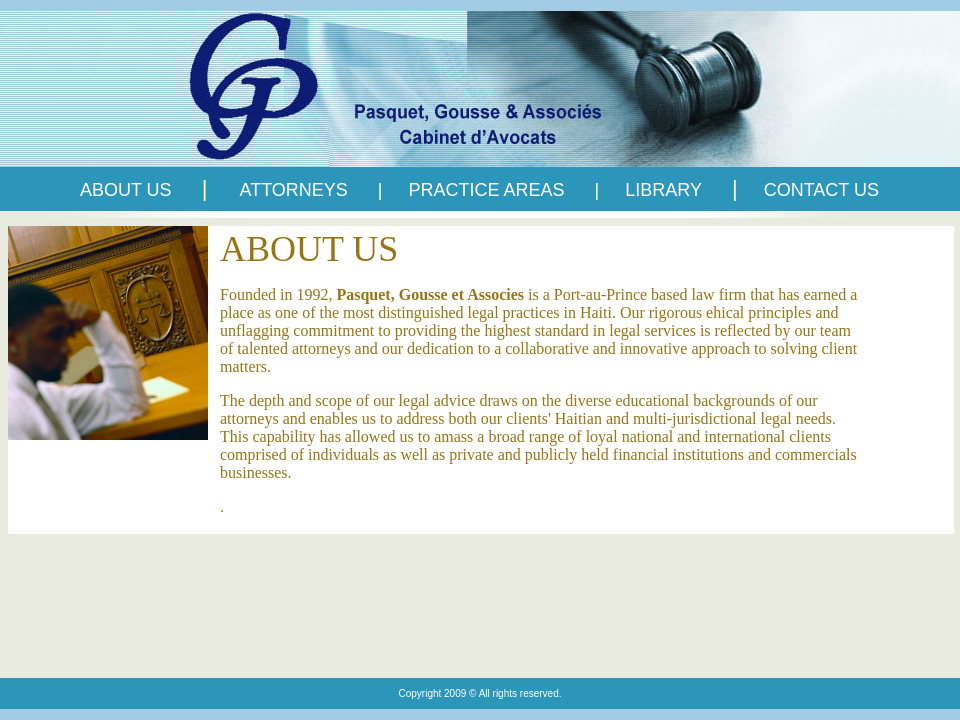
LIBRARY (663, 190)
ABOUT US (126, 190)
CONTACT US (821, 190)
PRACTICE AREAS (489, 190)
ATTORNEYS (293, 190)
